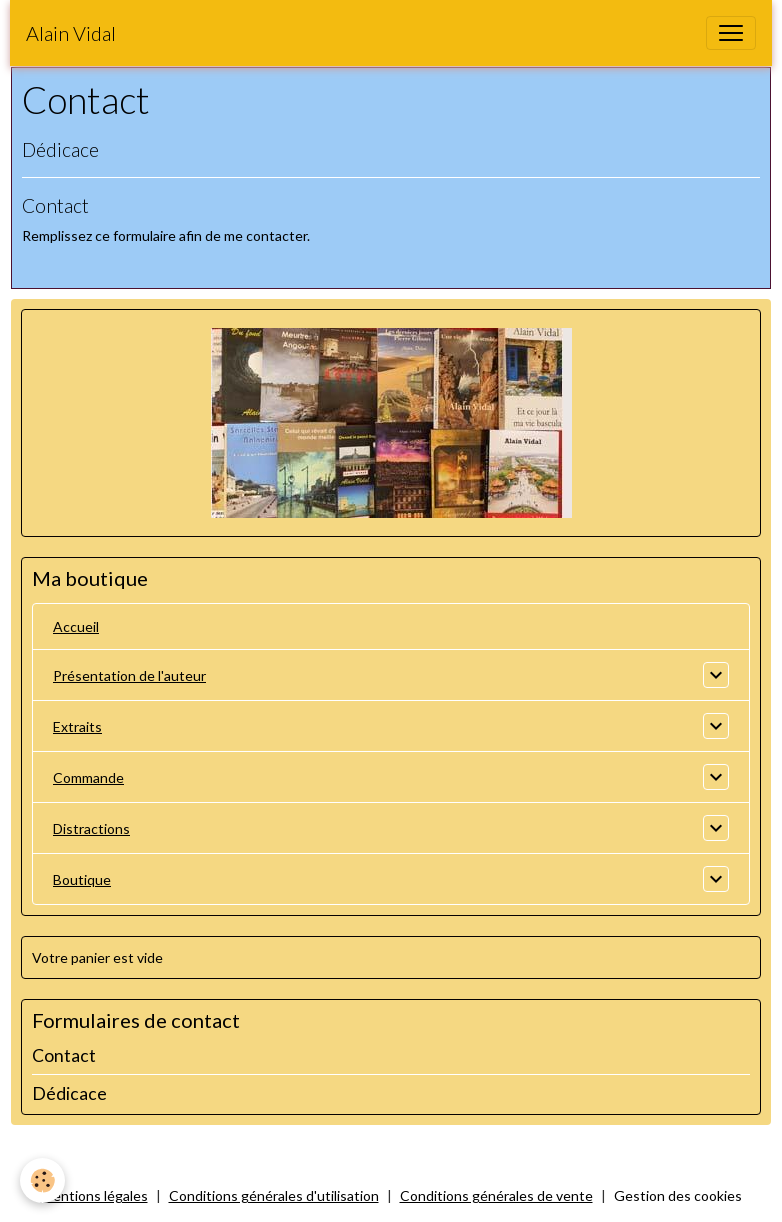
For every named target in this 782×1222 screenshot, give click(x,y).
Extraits (77, 726)
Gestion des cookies (678, 1195)
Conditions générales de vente (496, 1195)
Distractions (91, 828)
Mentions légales (94, 1195)
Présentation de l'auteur (129, 675)
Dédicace (60, 149)
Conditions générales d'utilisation (274, 1195)
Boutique (82, 879)
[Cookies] (42, 1180)
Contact (55, 205)
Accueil (76, 626)
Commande (88, 777)
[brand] (71, 33)
